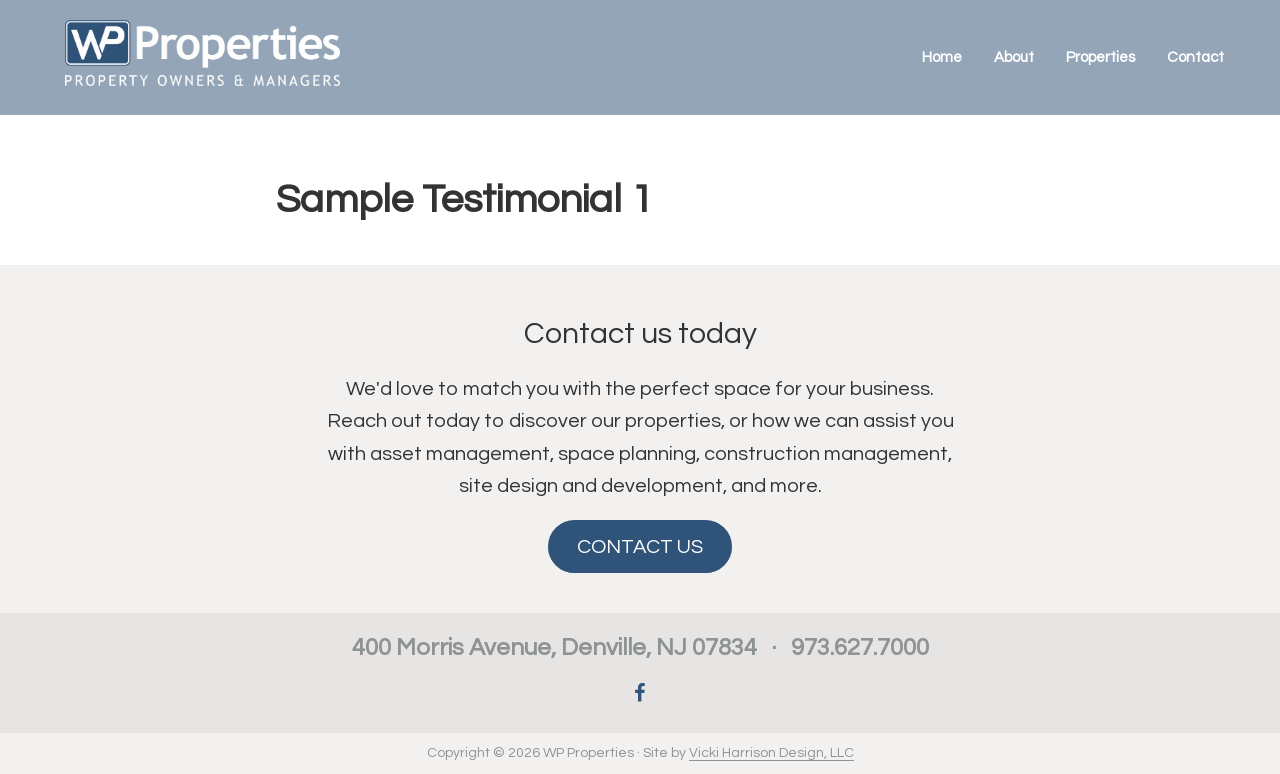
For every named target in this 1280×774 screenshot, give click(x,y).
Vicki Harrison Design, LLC (771, 753)
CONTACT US (640, 546)
